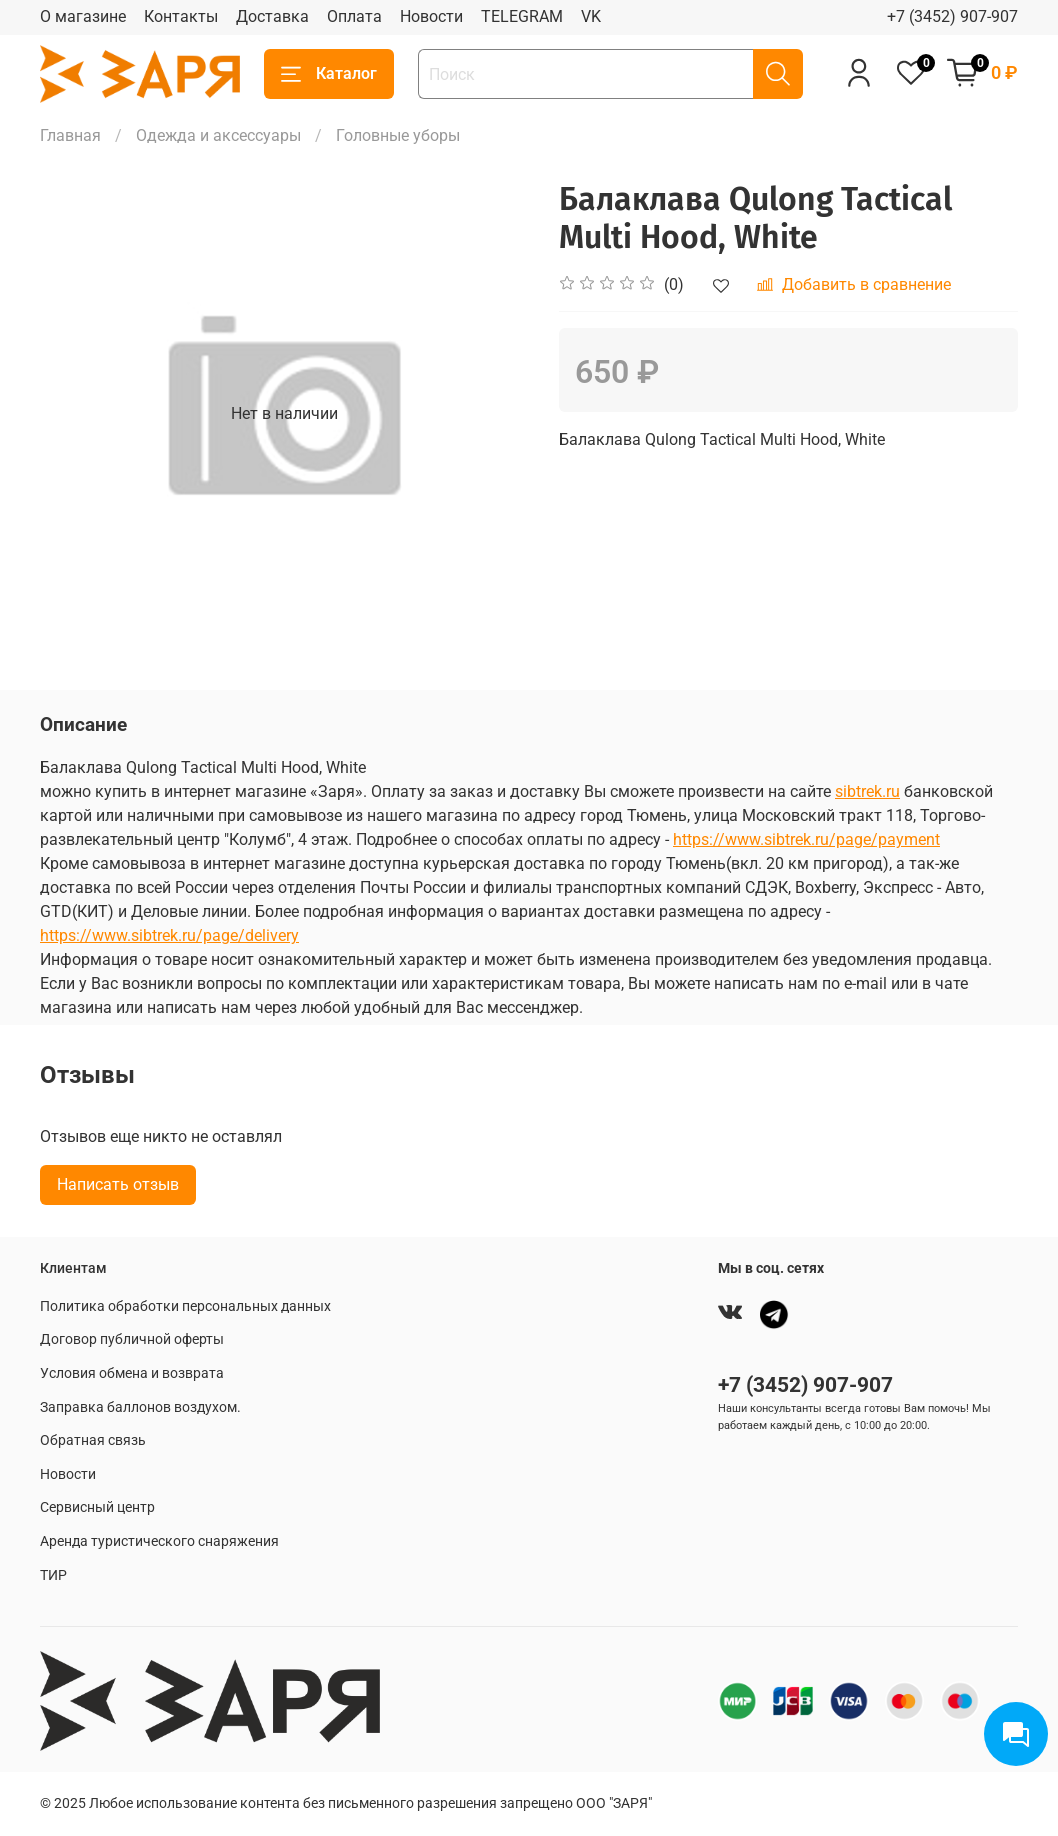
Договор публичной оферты (132, 1339)
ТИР (53, 1575)
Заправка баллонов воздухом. (140, 1407)
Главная (70, 135)
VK (591, 16)
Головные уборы (398, 135)
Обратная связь (93, 1440)
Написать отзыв (118, 1184)
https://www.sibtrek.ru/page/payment (806, 839)
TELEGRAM (522, 16)
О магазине (83, 16)
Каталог (329, 74)
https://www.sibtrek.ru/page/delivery (169, 935)
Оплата (354, 16)
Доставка (272, 16)
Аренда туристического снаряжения (159, 1541)
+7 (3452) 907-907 (952, 16)
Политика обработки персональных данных (185, 1306)
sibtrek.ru (867, 791)
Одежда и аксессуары (218, 135)
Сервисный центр (97, 1507)
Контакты (181, 16)
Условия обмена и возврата (132, 1373)
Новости (431, 16)
